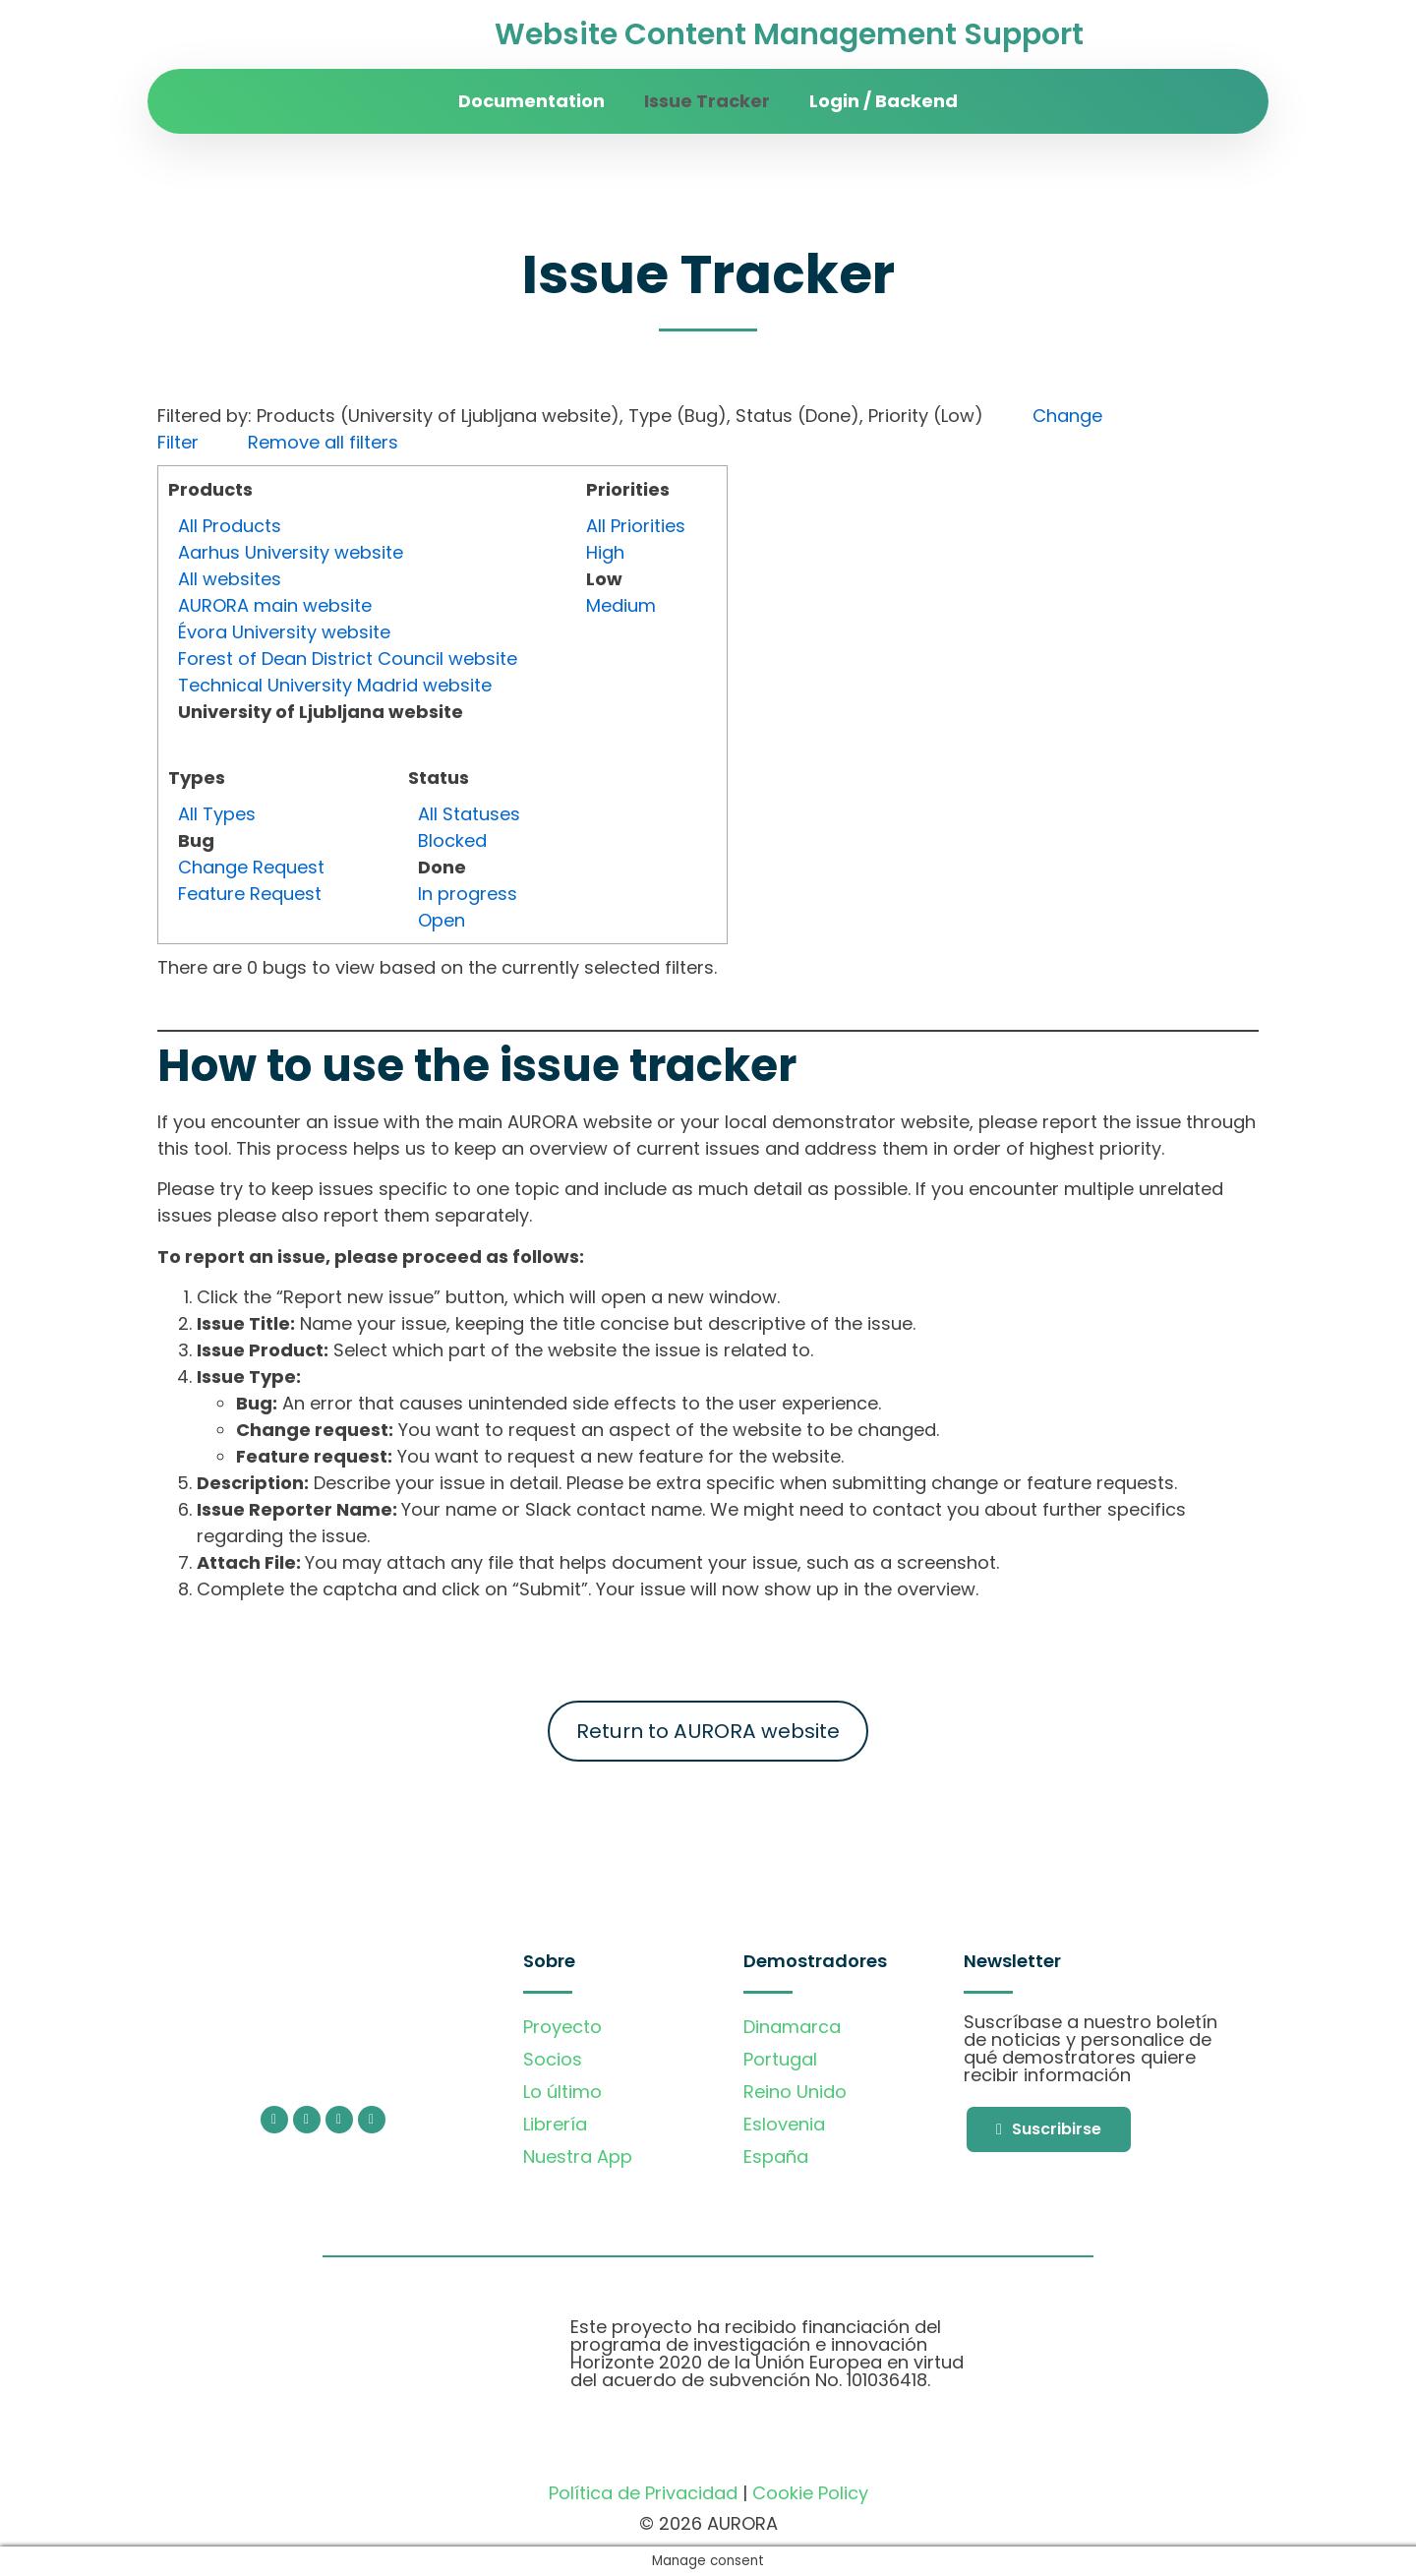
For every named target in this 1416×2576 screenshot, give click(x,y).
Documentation (531, 101)
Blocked (452, 840)
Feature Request (250, 893)
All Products (229, 525)
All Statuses (469, 814)
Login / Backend (883, 101)
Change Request (251, 867)
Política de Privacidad (643, 2493)
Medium (621, 605)
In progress (467, 893)
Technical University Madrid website (335, 685)
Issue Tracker (707, 101)
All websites (229, 579)
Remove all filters (323, 442)
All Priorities (635, 525)
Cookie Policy (810, 2493)
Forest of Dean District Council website (347, 658)
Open (441, 920)
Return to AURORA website (708, 1731)
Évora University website (284, 632)
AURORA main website (275, 605)
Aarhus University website (290, 552)
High (605, 552)
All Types (217, 814)
